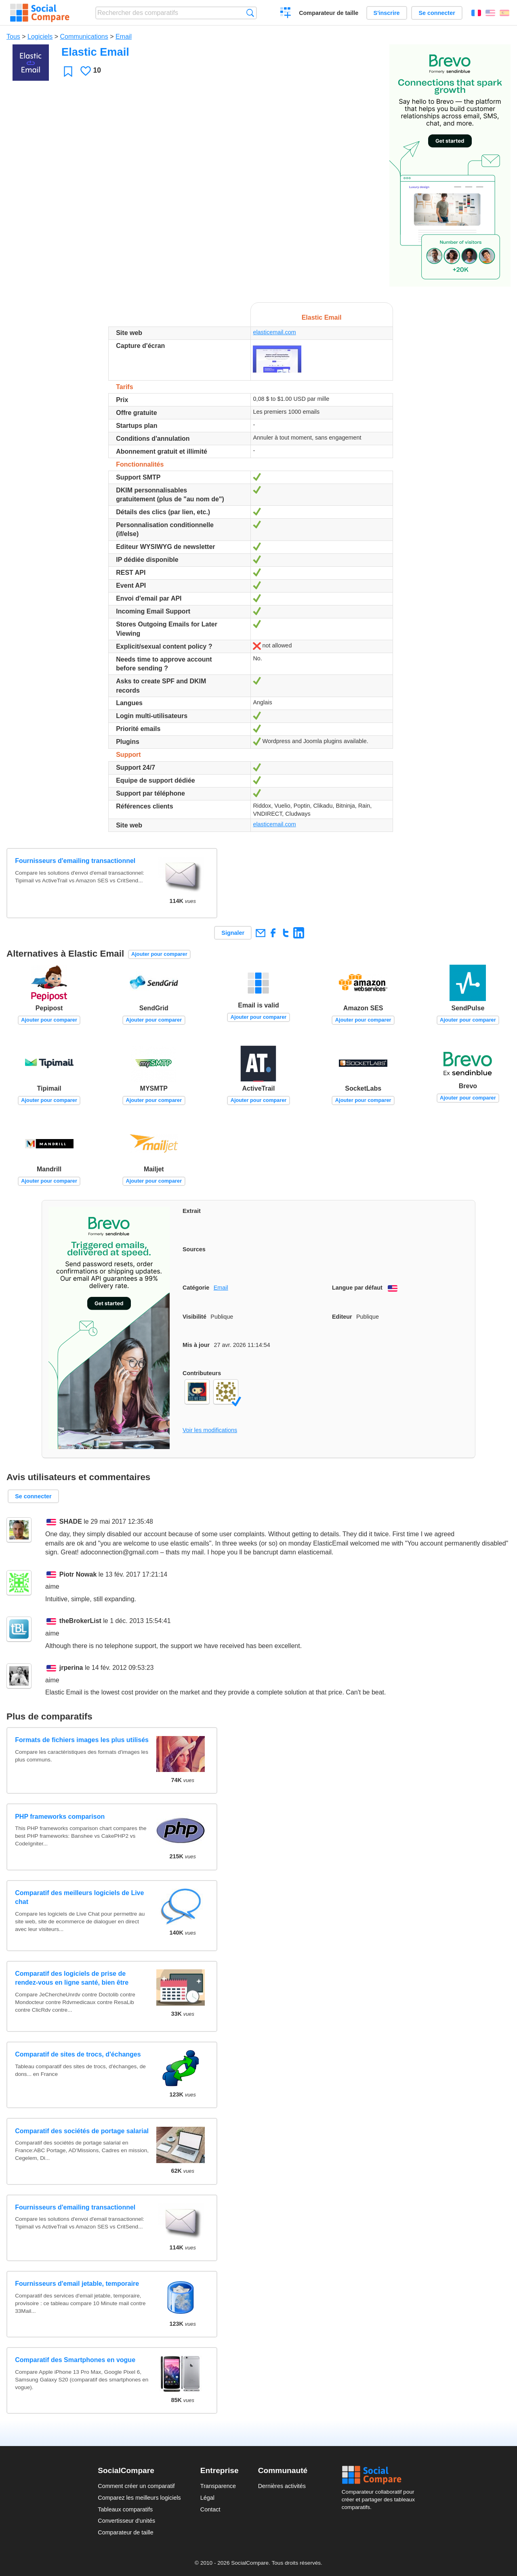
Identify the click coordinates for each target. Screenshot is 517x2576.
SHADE (70, 1521)
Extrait (192, 1211)
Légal (207, 2497)
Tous (13, 36)
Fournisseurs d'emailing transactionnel (75, 860)
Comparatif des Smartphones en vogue (75, 2359)
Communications (84, 36)
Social (380, 2475)
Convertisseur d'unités (126, 2520)
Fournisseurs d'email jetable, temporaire (77, 2283)
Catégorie (196, 1287)
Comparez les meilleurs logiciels (139, 2497)
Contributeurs (202, 1373)
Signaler (232, 933)
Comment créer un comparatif (136, 2486)
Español (504, 13)
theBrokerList (80, 1620)
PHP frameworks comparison (60, 1816)
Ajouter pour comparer (159, 954)
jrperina (71, 1667)
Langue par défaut (357, 1287)
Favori (68, 71)
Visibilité (194, 1316)
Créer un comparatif (285, 13)
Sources (194, 1249)
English (490, 13)
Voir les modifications (210, 1430)
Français (476, 13)
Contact (210, 2509)
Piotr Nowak (78, 1574)
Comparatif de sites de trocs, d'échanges (78, 2054)
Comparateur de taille (328, 13)
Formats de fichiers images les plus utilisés (82, 1739)
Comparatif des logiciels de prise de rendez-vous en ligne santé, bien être (71, 1978)
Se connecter (436, 13)
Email (124, 36)
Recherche (250, 13)
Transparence (218, 2486)
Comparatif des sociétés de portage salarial (82, 2131)
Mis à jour (196, 1345)
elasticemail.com (274, 332)
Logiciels (40, 36)
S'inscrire (387, 13)
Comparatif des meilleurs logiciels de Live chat (79, 1897)
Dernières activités (282, 2486)
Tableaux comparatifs (125, 2509)
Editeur (342, 1316)
